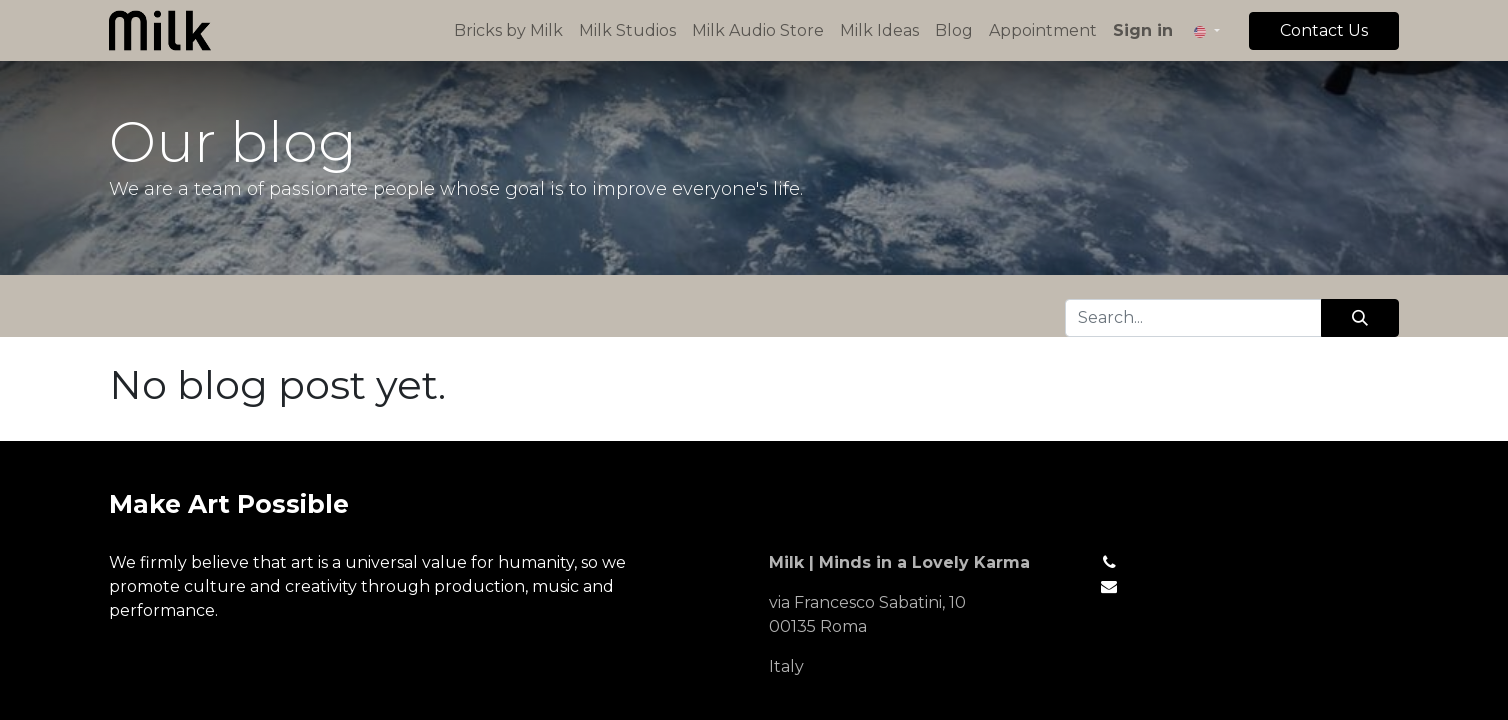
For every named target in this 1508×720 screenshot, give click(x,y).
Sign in (1143, 30)
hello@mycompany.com (1225, 586)
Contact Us (1324, 30)
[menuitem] (508, 31)
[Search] (1360, 318)
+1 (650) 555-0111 (1190, 562)
